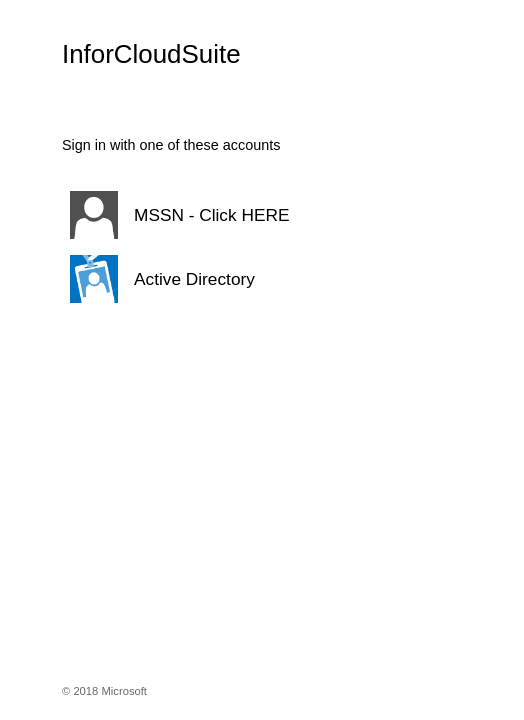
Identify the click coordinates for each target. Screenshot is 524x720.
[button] (262, 215)
